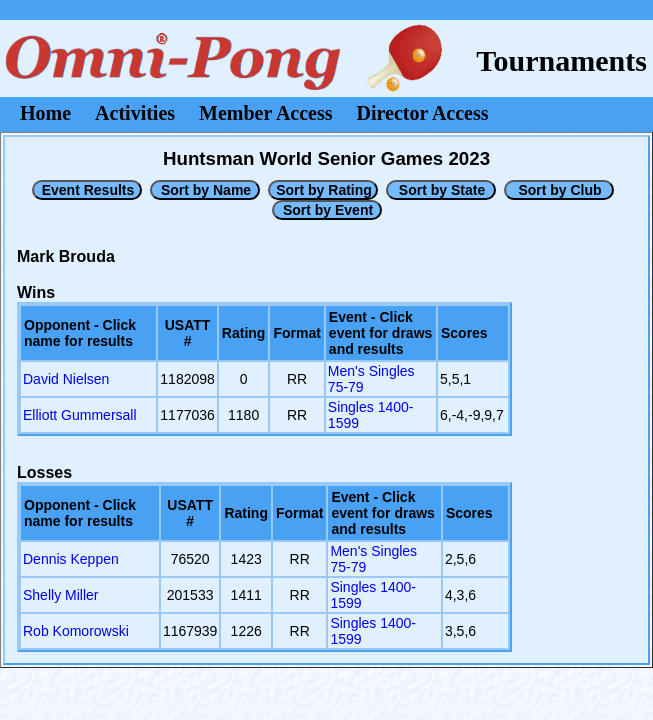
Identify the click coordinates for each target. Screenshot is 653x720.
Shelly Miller (60, 595)
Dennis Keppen (71, 559)
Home (45, 113)
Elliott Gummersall (80, 415)
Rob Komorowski (76, 631)
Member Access (265, 113)
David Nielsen (66, 379)
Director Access (423, 113)
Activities (135, 113)
